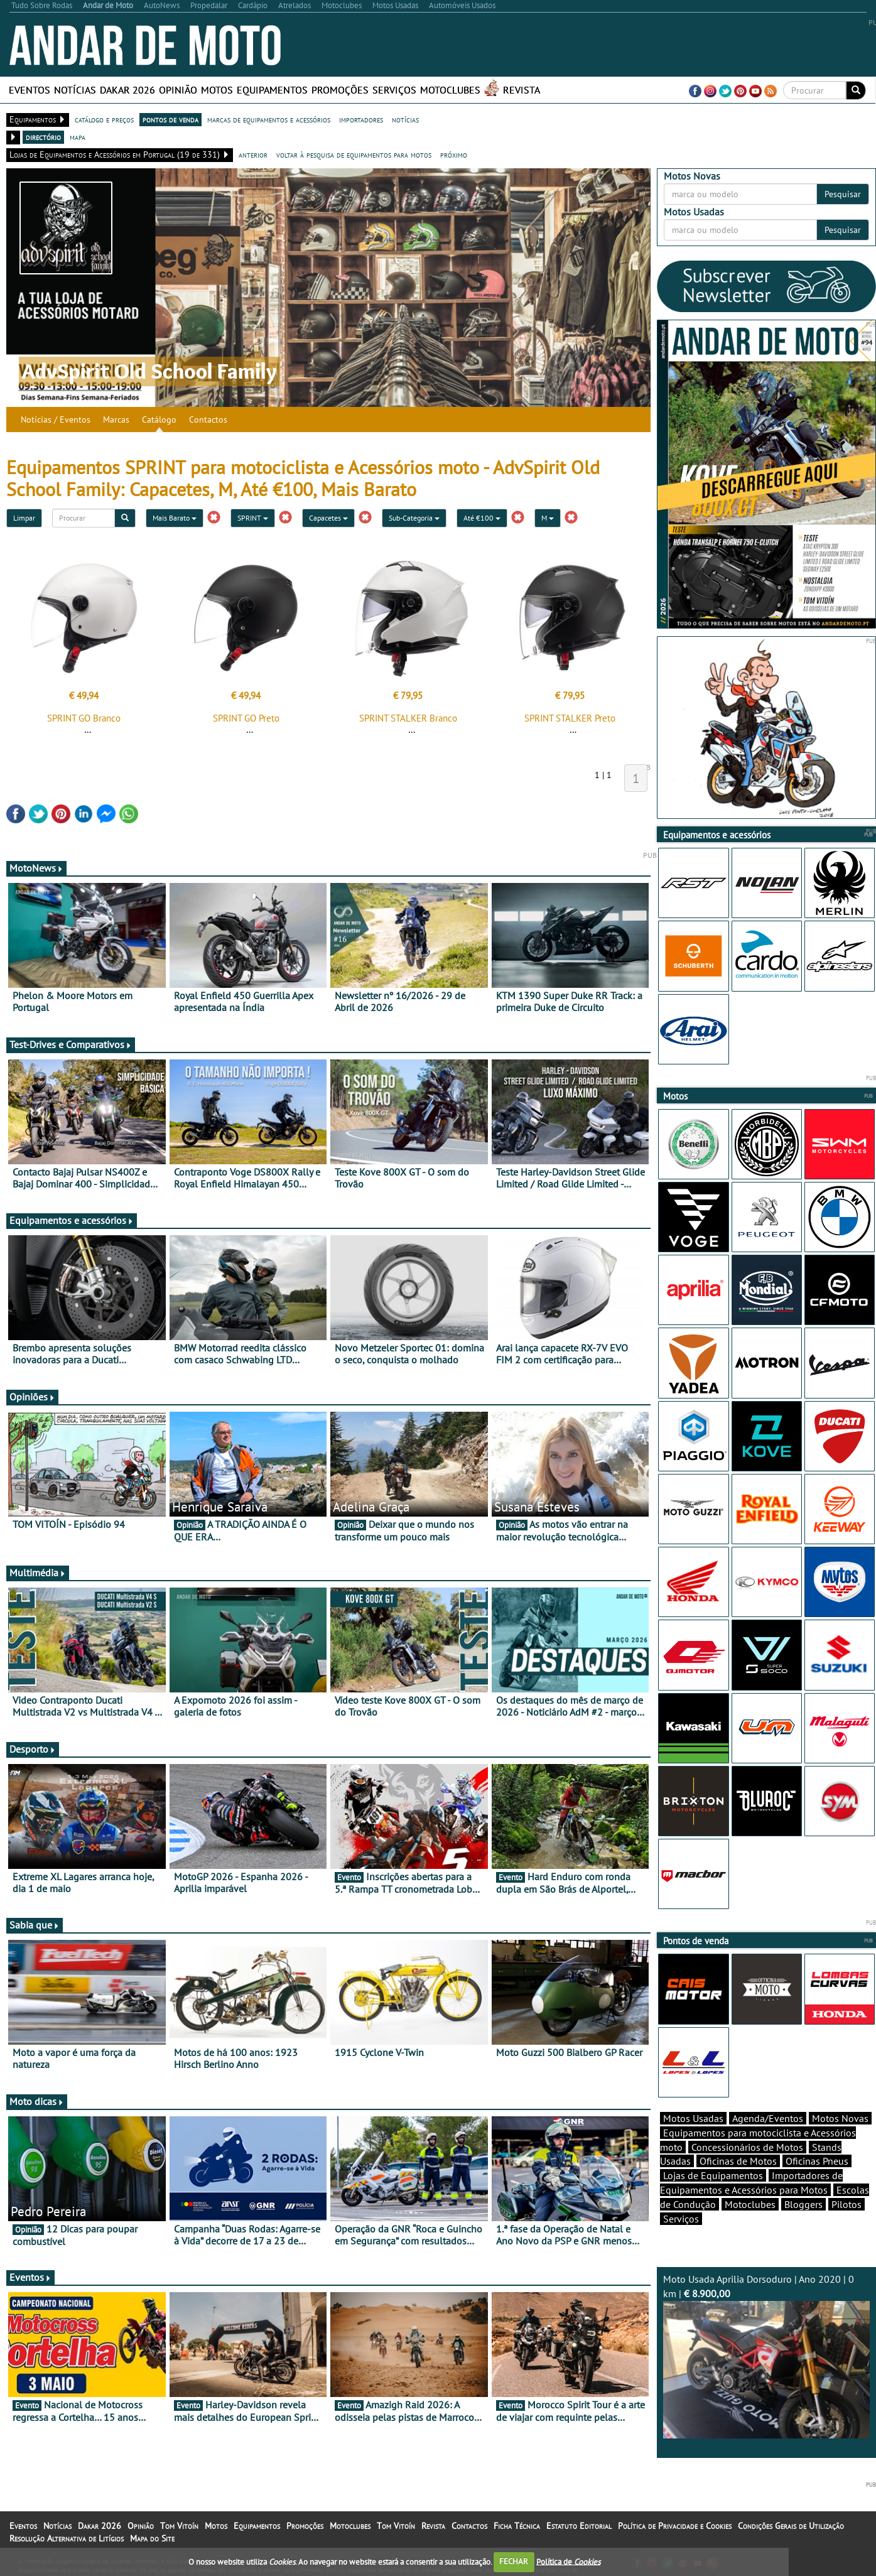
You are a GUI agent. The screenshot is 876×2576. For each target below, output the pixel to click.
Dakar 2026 (127, 90)
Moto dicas (36, 2101)
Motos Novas (840, 2118)
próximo (453, 154)
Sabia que (34, 1924)
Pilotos (846, 2204)
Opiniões (32, 1396)
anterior (253, 154)
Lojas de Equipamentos (713, 2175)
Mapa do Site (152, 2538)
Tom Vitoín (179, 2525)
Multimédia (37, 1572)
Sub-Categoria (414, 517)
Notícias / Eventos (55, 419)
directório (43, 137)
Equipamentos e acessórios (71, 1220)
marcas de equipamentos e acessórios (268, 119)
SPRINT (252, 517)
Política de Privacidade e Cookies (675, 2525)
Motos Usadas (693, 2118)
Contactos (208, 419)
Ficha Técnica (517, 2525)
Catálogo (159, 419)
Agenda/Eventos (767, 2118)
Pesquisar (843, 194)
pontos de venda (170, 119)
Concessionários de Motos (747, 2147)
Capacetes (328, 517)
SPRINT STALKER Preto (569, 718)
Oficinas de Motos (738, 2161)
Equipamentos (272, 90)
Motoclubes (450, 90)
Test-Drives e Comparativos (70, 1044)
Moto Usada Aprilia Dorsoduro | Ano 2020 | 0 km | (766, 2355)
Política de (568, 2561)
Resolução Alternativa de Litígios (66, 2538)
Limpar (24, 517)
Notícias (75, 90)
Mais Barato (175, 517)
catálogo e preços (104, 119)
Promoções (340, 90)
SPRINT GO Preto (246, 718)
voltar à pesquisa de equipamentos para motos (353, 154)
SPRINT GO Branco (84, 718)
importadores (361, 119)
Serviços (394, 90)
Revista (521, 90)
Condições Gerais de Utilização (791, 2525)
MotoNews (36, 868)
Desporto (32, 1749)
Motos (217, 90)
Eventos (29, 90)
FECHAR (513, 2561)
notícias (405, 119)
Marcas (116, 419)
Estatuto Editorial (579, 2525)
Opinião (178, 90)
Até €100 (481, 517)
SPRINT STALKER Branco (408, 718)
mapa (77, 137)
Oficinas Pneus (817, 2161)
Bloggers (803, 2204)
